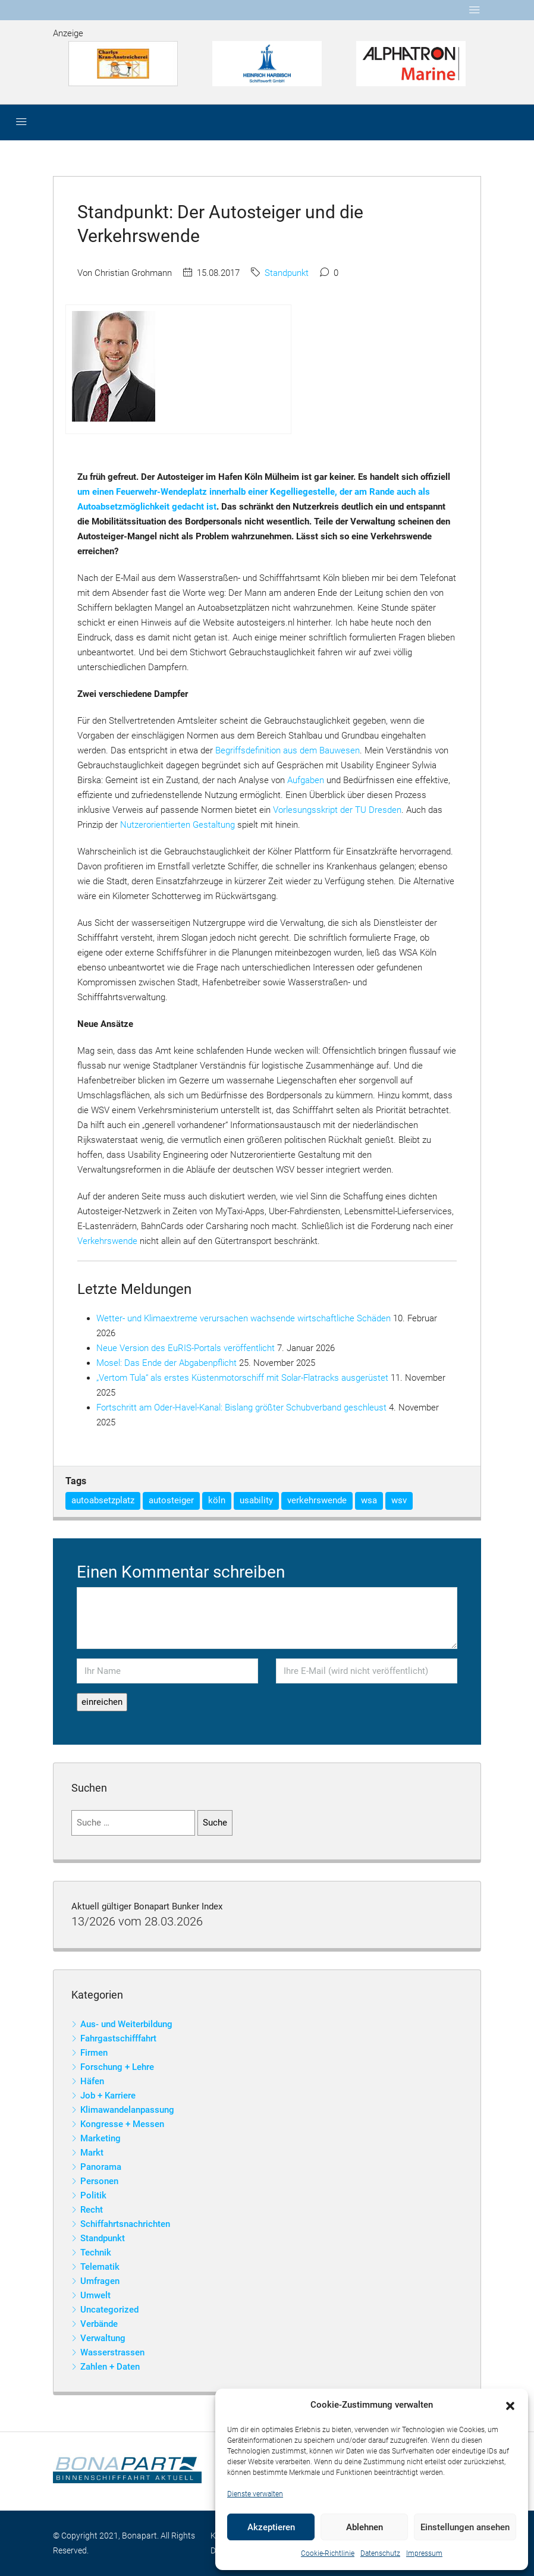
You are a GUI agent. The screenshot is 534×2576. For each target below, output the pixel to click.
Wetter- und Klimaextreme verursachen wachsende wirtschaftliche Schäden (243, 1318)
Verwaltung (102, 2338)
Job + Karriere (108, 2095)
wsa (369, 1500)
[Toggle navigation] (474, 10)
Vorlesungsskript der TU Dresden (337, 810)
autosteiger (171, 1500)
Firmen (94, 2052)
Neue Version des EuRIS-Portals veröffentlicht (185, 1348)
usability (256, 1500)
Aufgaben (305, 780)
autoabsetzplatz (102, 1500)
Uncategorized (109, 2309)
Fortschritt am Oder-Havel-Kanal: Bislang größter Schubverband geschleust (241, 1407)
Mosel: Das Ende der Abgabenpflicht (166, 1363)
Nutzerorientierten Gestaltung (177, 824)
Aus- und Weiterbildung (126, 2024)
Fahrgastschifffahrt (118, 2038)
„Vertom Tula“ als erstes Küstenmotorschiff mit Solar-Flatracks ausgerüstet (242, 1377)
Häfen (92, 2081)
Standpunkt (287, 273)
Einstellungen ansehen (465, 2527)
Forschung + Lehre (117, 2067)
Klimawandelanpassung (127, 2109)
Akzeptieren (271, 2527)
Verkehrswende (107, 1241)
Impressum (424, 2553)
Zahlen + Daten (110, 2366)
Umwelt (95, 2295)
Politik (93, 2195)
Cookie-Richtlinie (327, 2553)
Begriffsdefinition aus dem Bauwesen (287, 750)
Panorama (100, 2167)
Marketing (100, 2138)
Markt (91, 2152)
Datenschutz (380, 2553)
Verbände (99, 2324)
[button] (510, 2405)
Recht (91, 2209)
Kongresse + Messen (122, 2124)
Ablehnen (364, 2527)
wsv (399, 1500)
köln (216, 1500)
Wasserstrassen (112, 2352)
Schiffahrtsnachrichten (125, 2224)
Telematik (100, 2266)
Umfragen (100, 2281)
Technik (95, 2252)
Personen (99, 2181)
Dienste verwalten (255, 2494)
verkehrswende (317, 1500)
